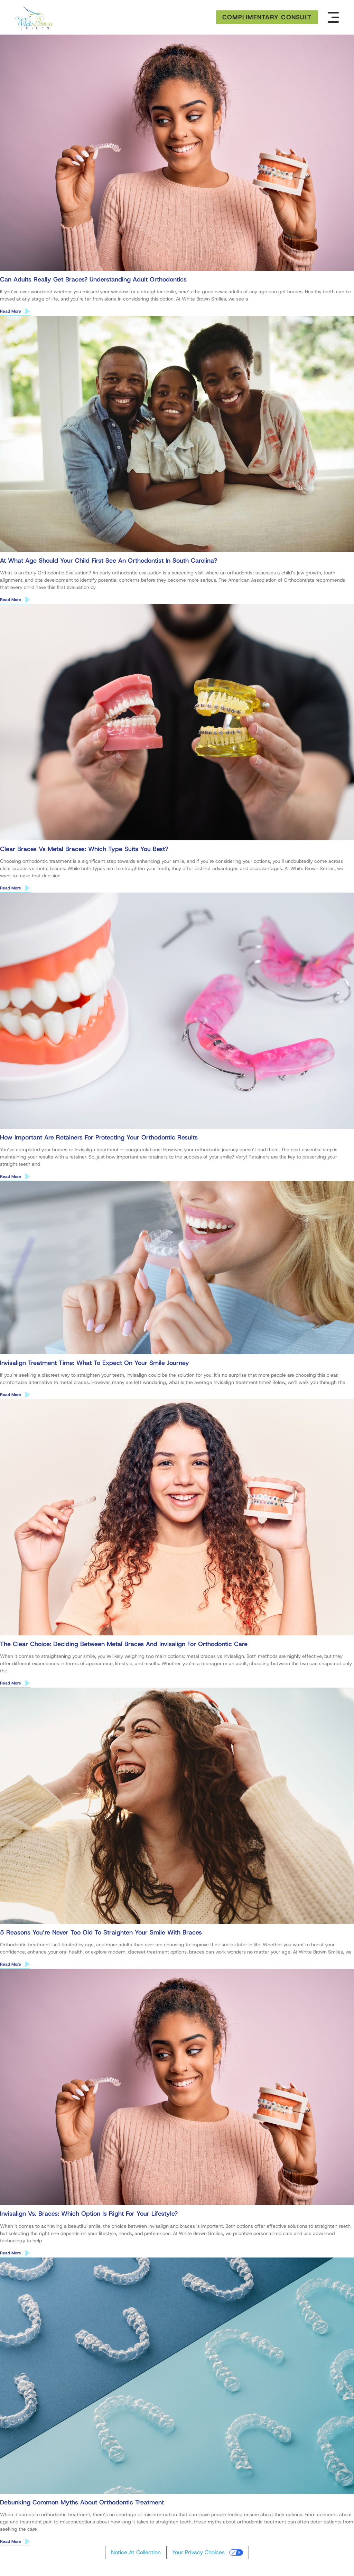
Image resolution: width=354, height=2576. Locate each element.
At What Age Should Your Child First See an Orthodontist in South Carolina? (108, 561)
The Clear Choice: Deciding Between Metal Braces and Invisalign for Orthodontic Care (124, 1646)
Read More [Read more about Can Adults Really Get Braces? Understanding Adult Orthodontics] (10, 311)
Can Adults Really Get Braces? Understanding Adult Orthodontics (93, 279)
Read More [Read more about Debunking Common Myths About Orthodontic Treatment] (10, 2544)
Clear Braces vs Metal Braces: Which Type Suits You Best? (84, 850)
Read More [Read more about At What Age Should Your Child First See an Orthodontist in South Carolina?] (10, 600)
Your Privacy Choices (198, 2555)
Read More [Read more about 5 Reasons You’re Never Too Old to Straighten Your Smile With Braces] (10, 1966)
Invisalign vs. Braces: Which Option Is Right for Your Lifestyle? (89, 2216)
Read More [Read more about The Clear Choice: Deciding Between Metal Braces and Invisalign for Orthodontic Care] (10, 1685)
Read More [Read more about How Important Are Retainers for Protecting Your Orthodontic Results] (10, 1177)
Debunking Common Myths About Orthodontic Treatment (82, 2505)
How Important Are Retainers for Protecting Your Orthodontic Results (99, 1138)
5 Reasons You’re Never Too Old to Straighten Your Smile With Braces (101, 1934)
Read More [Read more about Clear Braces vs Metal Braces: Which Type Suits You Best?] (10, 889)
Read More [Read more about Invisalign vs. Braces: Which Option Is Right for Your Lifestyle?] (10, 2255)
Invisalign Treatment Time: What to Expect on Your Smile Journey (94, 1364)
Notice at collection (136, 2555)
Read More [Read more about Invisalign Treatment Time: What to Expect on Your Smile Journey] (10, 1396)
